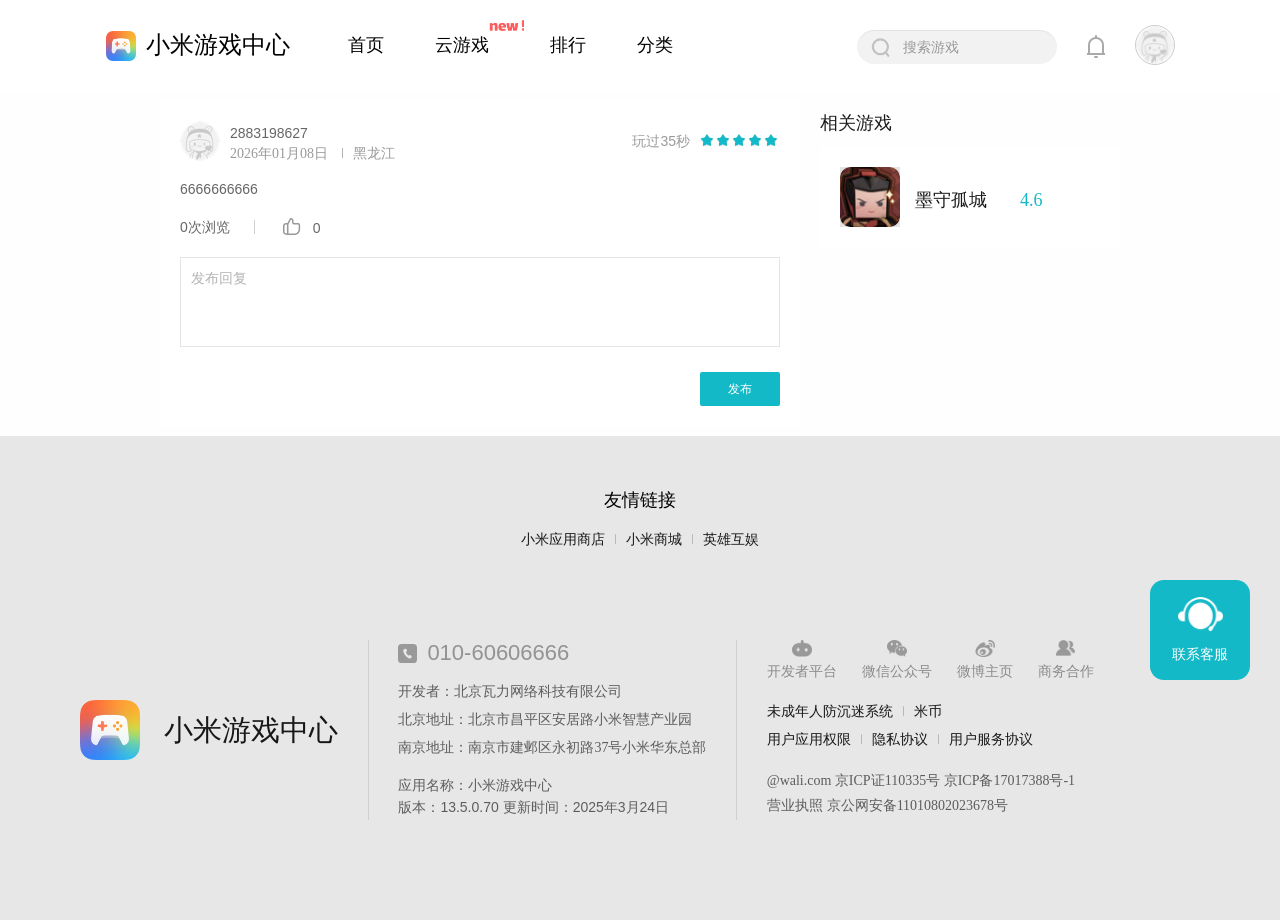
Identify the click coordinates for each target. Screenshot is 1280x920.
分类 (655, 45)
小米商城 (654, 539)
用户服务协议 (991, 739)
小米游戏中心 (218, 44)
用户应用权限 (809, 739)
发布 (740, 389)
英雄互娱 (731, 539)
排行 (568, 45)
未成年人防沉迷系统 (830, 711)
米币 (928, 711)
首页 (366, 45)
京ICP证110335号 (887, 780)
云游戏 (462, 45)
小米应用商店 (563, 539)
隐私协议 (900, 739)
